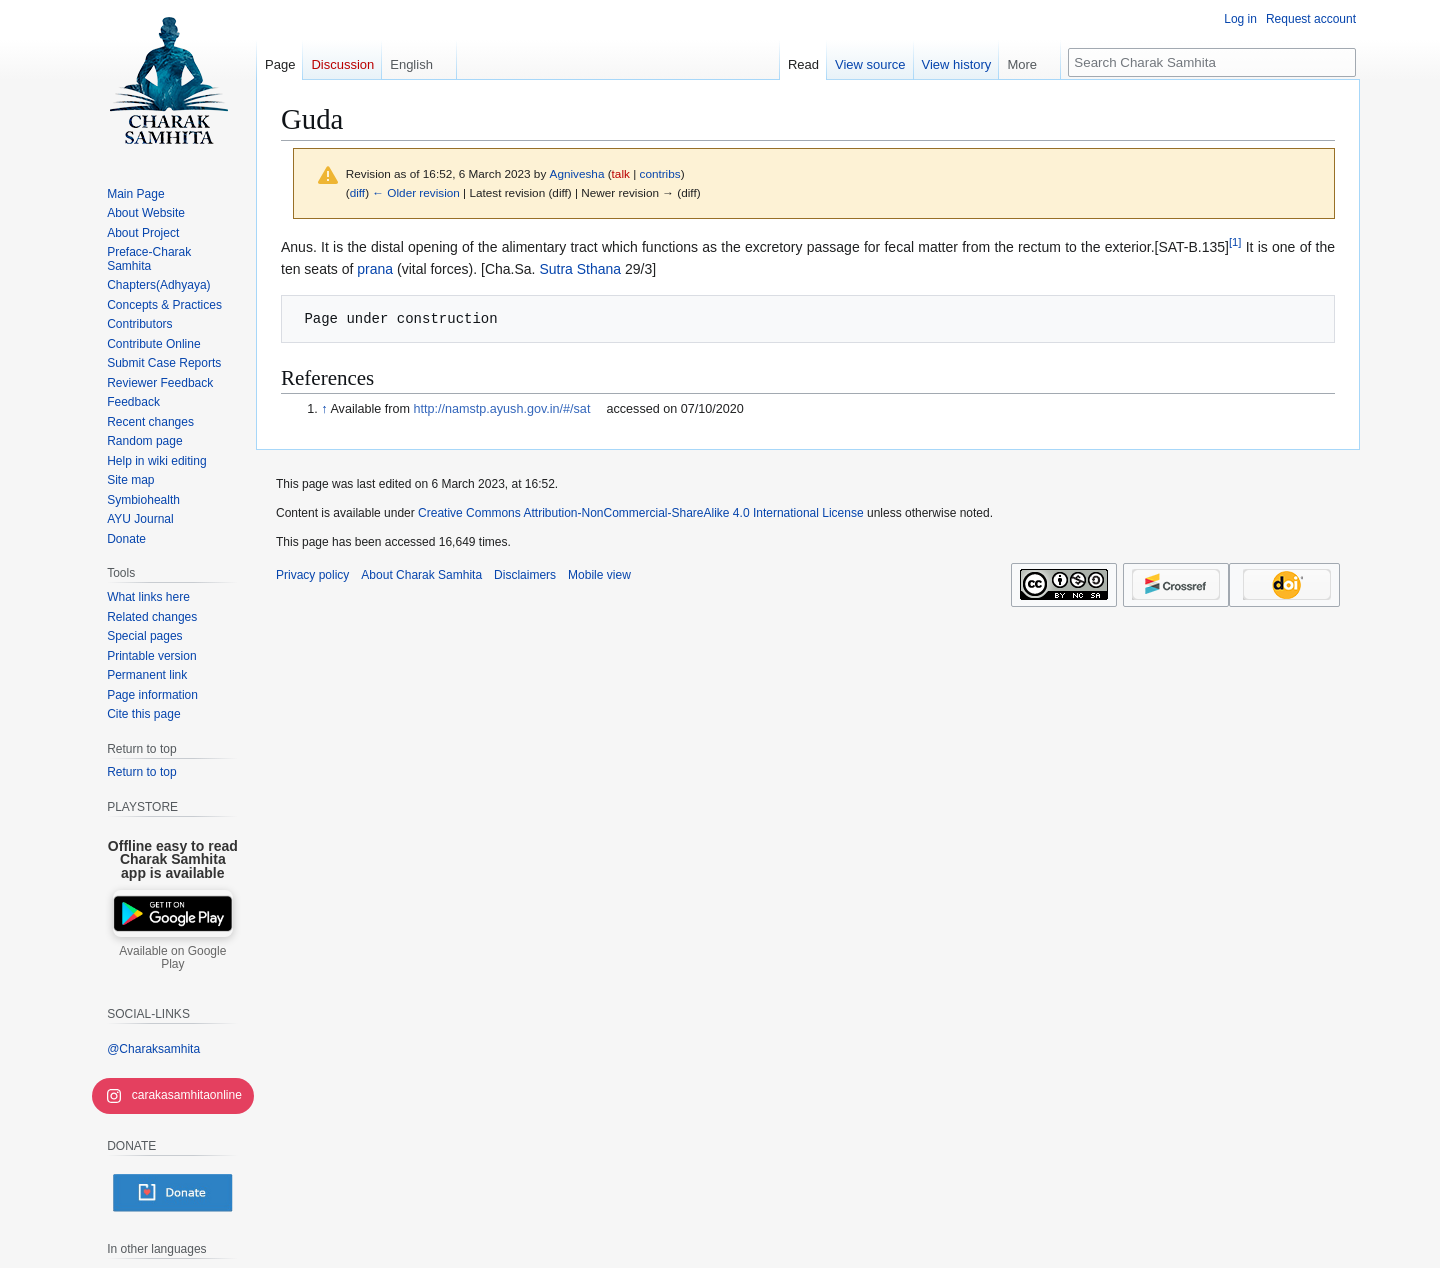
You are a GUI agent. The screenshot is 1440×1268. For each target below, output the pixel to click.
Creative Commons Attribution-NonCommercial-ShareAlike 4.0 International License (641, 513)
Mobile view (599, 575)
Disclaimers (525, 575)
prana (375, 269)
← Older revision (416, 192)
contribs (660, 173)
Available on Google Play (172, 958)
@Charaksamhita (153, 1049)
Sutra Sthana (580, 269)
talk (621, 173)
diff (357, 192)
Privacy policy (312, 575)
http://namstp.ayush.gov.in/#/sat (502, 409)
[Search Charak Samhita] (1212, 62)
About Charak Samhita (421, 575)
